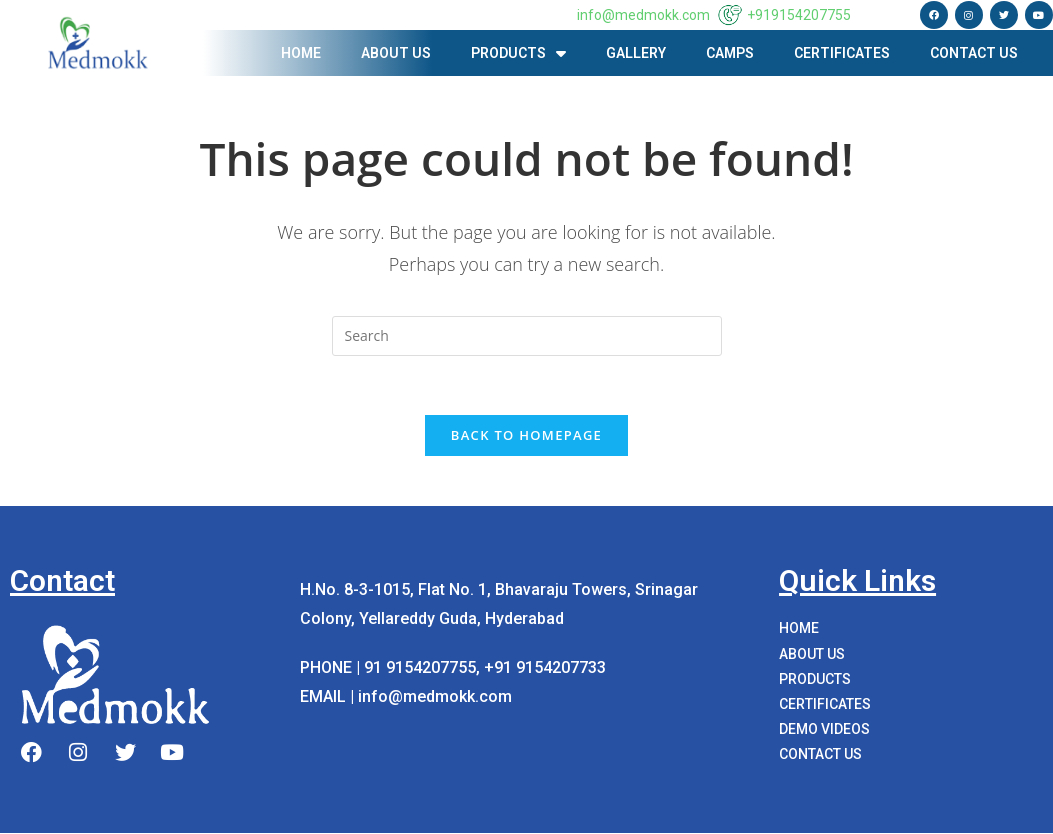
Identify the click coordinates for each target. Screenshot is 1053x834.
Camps (730, 53)
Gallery (636, 53)
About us (396, 53)
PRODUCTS (518, 53)
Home (301, 53)
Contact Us (974, 53)
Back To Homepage (526, 436)
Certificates (842, 53)
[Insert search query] (527, 336)
